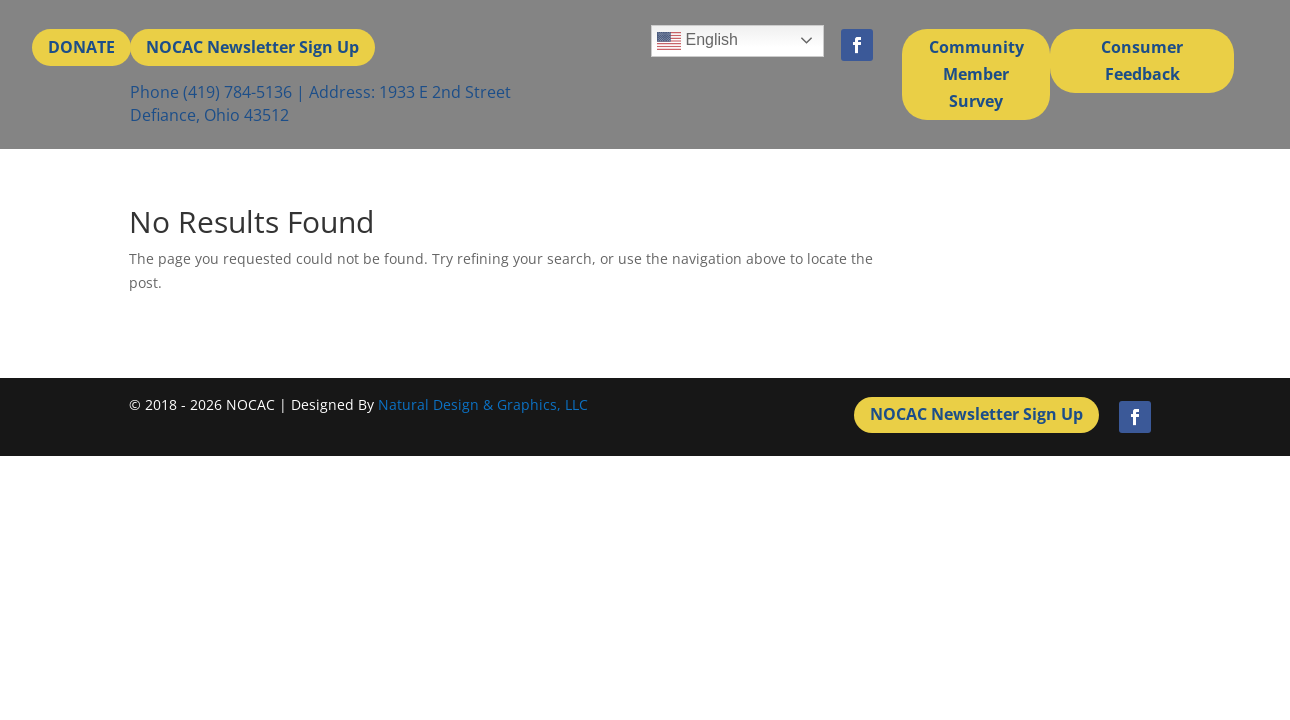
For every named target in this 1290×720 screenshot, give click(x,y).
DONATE (81, 47)
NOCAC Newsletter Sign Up (252, 47)
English (697, 41)
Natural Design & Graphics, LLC (483, 404)
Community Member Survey (976, 74)
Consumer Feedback (1142, 60)
